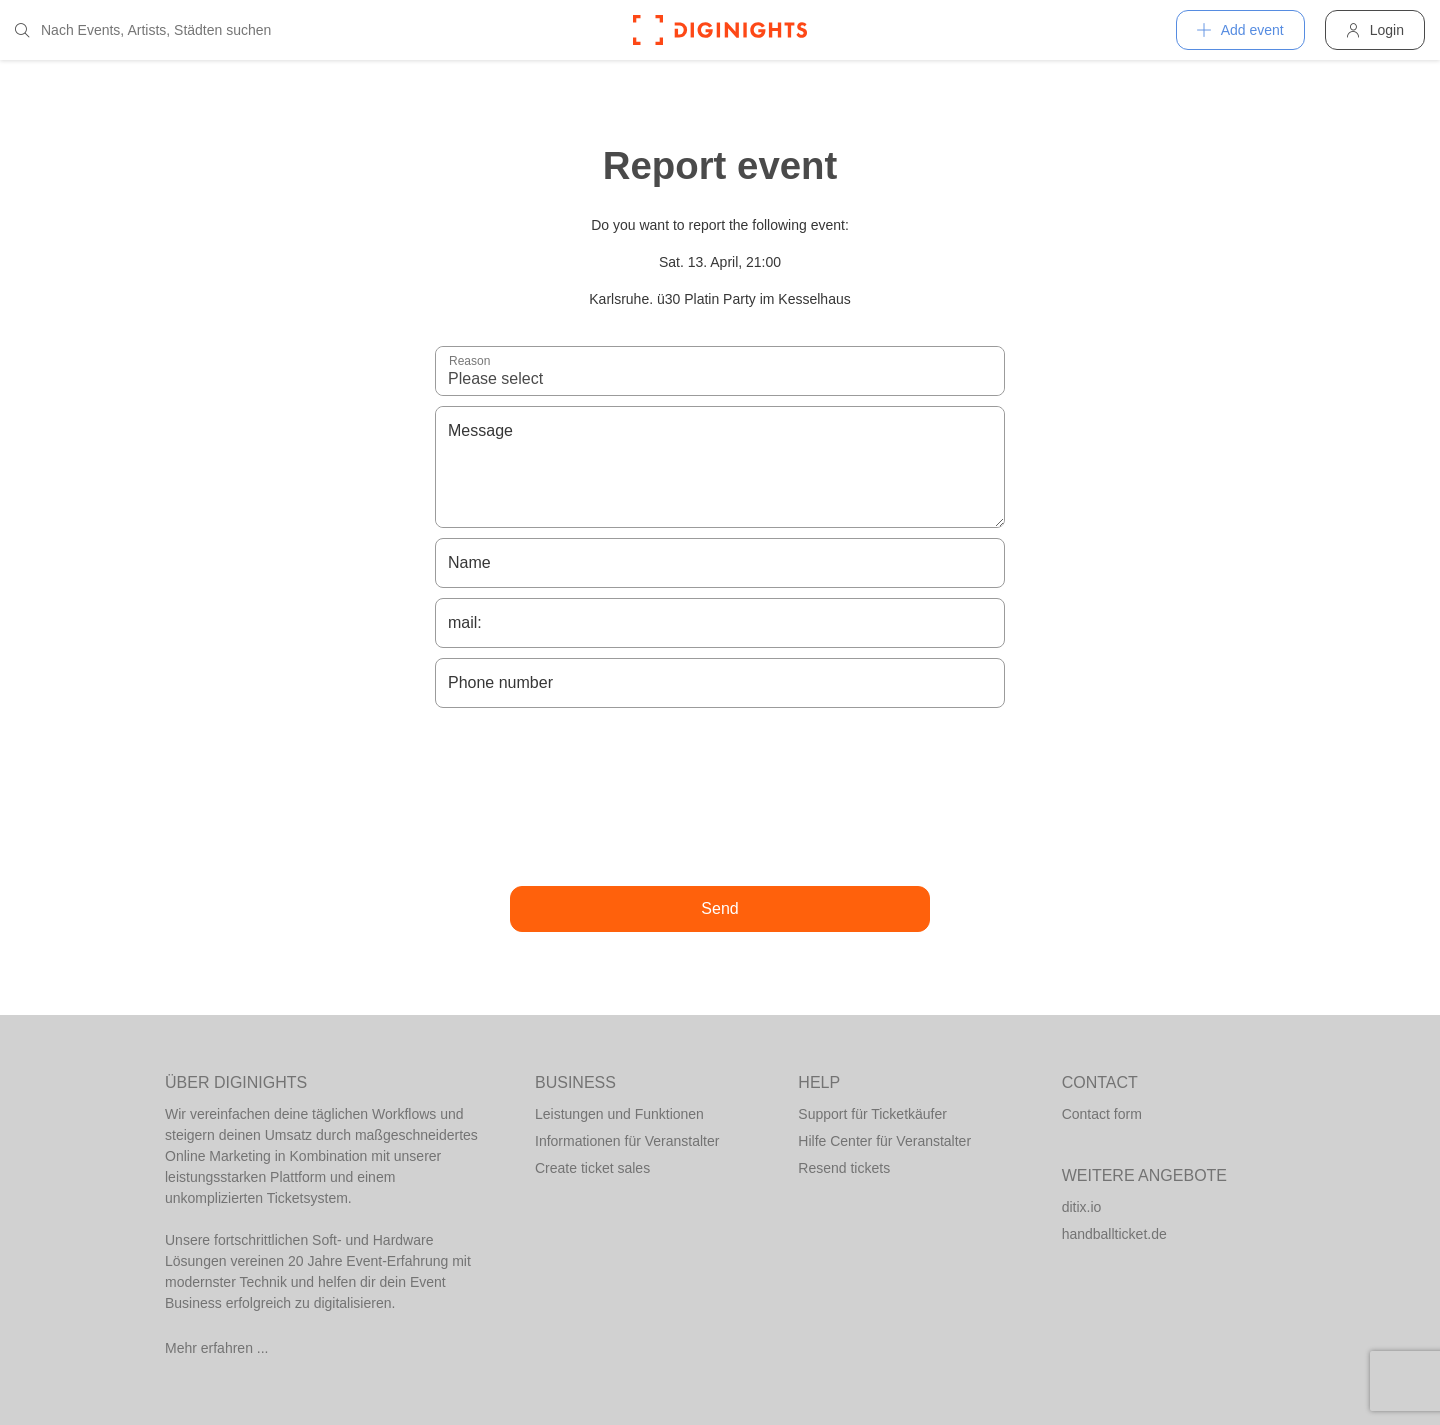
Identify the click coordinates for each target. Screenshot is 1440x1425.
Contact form (1102, 1114)
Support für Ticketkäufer (872, 1114)
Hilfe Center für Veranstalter (884, 1141)
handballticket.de (1114, 1234)
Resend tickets (844, 1168)
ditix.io (1082, 1207)
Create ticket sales (592, 1168)
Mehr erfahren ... (217, 1348)
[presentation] (720, 797)
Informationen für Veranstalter (627, 1141)
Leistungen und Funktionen (619, 1114)
